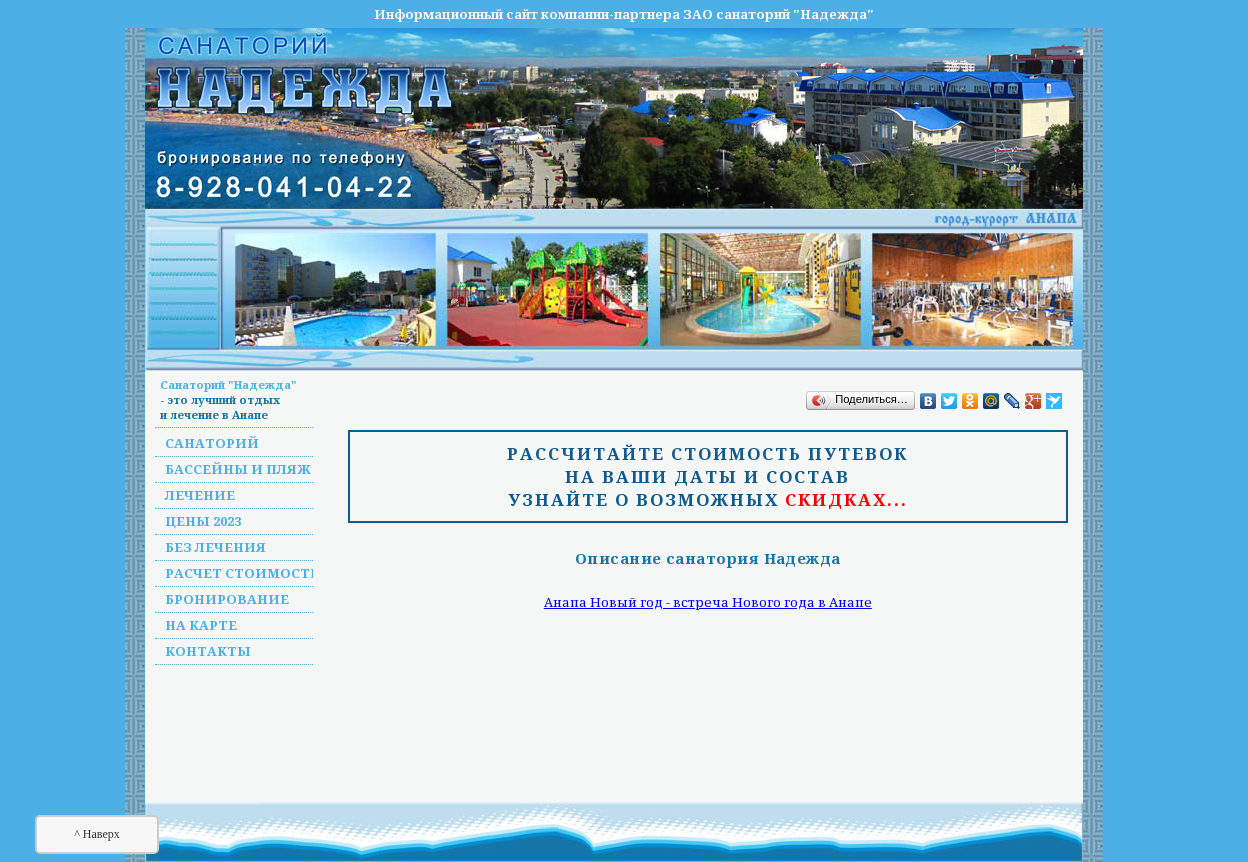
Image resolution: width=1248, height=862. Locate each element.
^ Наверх (97, 834)
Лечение (200, 495)
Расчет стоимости (243, 573)
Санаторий (212, 443)
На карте (201, 625)
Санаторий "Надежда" (228, 384)
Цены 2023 (203, 521)
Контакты (208, 651)
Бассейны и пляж (238, 469)
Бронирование (227, 599)
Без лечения (215, 547)
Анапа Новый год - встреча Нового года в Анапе (708, 602)
